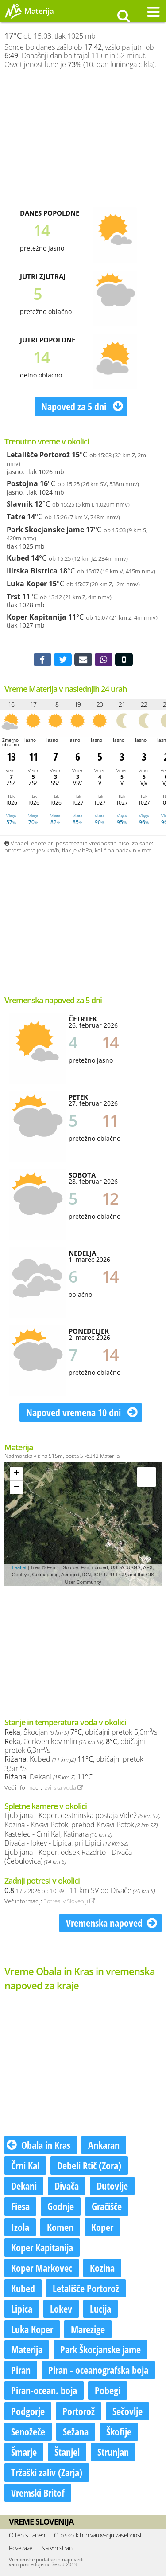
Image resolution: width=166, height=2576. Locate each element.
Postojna (22, 483)
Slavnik (20, 504)
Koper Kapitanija (36, 617)
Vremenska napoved (111, 1922)
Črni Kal (25, 2165)
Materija (26, 2349)
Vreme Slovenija (41, 2521)
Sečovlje (127, 2411)
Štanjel (67, 2451)
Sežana (76, 2431)
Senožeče (28, 2431)
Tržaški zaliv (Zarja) (46, 2472)
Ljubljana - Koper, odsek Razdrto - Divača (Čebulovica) (68, 1856)
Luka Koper (27, 584)
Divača (66, 2185)
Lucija (100, 2308)
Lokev (61, 2308)
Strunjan (113, 2451)
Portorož (78, 2411)
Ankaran (104, 2145)
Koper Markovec (41, 2267)
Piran (21, 2369)
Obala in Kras (38, 2145)
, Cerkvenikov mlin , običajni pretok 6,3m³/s (74, 1745)
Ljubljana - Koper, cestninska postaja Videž (82, 1815)
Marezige (88, 2329)
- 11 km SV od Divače (79, 1890)
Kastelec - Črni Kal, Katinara (58, 1834)
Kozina (102, 2267)
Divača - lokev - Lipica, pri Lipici (66, 1843)
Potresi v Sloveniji (69, 1901)
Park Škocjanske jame (45, 529)
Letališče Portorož (38, 454)
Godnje (60, 2206)
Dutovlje (112, 2185)
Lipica (21, 2308)
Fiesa (20, 2206)
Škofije (118, 2431)
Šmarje (24, 2451)
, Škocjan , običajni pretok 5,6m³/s (80, 1732)
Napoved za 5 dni (82, 406)
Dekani (24, 2185)
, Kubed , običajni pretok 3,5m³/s (73, 1763)
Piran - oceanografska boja (98, 2369)
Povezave (20, 2548)
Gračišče (107, 2206)
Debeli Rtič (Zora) (89, 2165)
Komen (60, 2227)
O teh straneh (27, 2535)
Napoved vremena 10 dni (82, 1412)
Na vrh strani (57, 2548)
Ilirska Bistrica (32, 571)
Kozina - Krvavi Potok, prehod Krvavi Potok (81, 1825)
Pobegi (107, 2390)
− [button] (16, 1487)
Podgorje (28, 2411)
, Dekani (48, 1777)
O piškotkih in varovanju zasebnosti (98, 2535)
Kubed (18, 558)
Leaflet (19, 1567)
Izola (20, 2227)
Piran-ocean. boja (44, 2390)
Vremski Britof (38, 2492)
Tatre (16, 517)
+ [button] (16, 1473)
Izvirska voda (63, 1787)
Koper (102, 2227)
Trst (13, 596)
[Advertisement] (83, 138)
